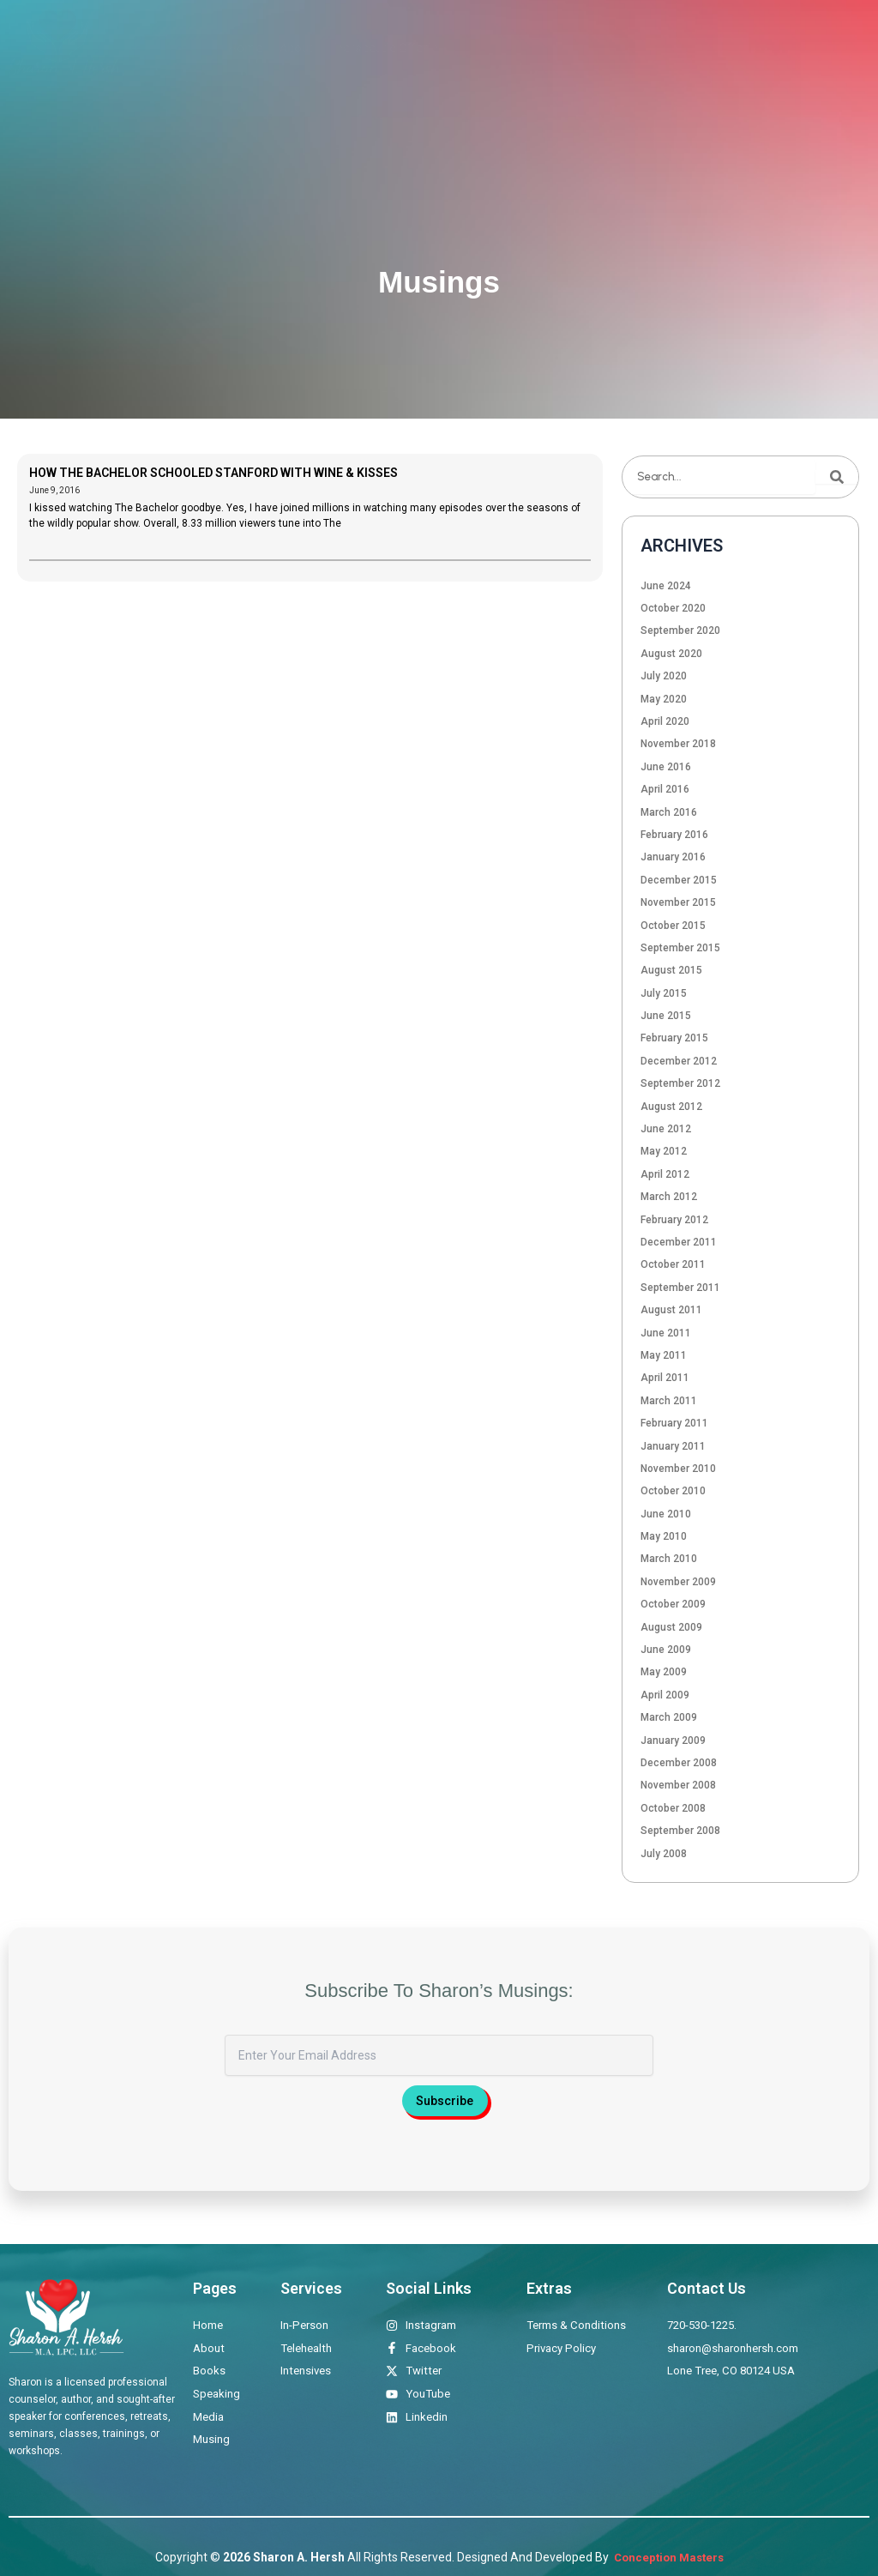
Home (245, 48)
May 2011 (663, 1355)
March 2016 (668, 812)
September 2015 (680, 948)
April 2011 (664, 1378)
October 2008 (673, 1808)
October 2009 (673, 1604)
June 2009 (665, 1650)
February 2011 (674, 1423)
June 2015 (665, 1016)
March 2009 (668, 1717)
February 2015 (674, 1038)
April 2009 (664, 1695)
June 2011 (665, 1333)
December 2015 (678, 880)
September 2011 (680, 1288)
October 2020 (673, 608)
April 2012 (664, 1174)
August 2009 (671, 1627)
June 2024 (665, 586)
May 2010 (663, 1536)
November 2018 (678, 744)
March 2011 (668, 1401)
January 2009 (673, 1740)
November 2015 (678, 902)
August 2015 (671, 970)
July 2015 (663, 993)
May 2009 (663, 1672)
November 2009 (678, 1582)
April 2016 (664, 789)
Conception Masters (667, 2557)
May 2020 (663, 699)
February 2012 (674, 1220)
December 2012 (678, 1061)
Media (610, 48)
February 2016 (674, 835)
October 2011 (673, 1264)
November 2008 (678, 1785)
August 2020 (671, 654)
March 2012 (668, 1197)
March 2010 (668, 1559)
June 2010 (665, 1514)
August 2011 (671, 1310)
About (296, 48)
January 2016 (673, 857)
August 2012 (671, 1107)
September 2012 (680, 1083)
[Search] (836, 477)
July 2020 (663, 676)
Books (488, 48)
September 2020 (680, 630)
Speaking (549, 48)
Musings (669, 48)
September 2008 (680, 1831)
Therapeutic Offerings (391, 48)
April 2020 (664, 721)
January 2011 (673, 1446)
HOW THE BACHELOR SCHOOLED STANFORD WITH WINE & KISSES (213, 473)
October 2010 (673, 1491)
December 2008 (678, 1763)
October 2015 (673, 926)
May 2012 (663, 1151)
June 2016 (665, 767)
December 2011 (678, 1242)
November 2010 (678, 1469)
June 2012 (665, 1129)
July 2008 (663, 1854)
